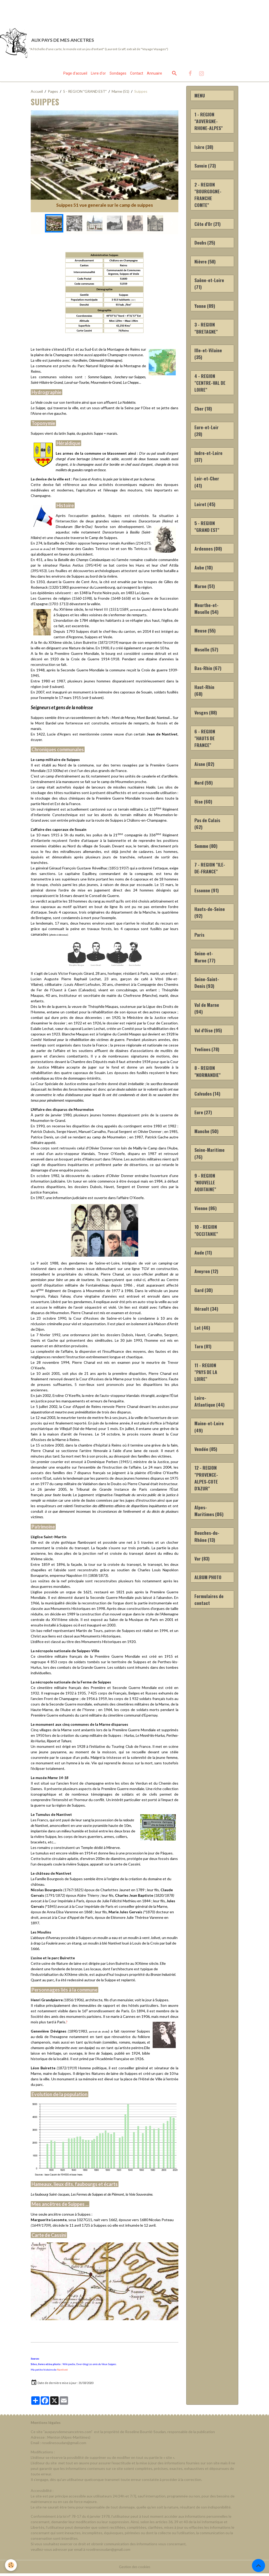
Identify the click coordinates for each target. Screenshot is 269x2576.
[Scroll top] (258, 2565)
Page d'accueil (75, 76)
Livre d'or (98, 76)
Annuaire (154, 76)
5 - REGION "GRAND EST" (85, 94)
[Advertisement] (95, 12)
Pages (53, 94)
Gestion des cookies (134, 2569)
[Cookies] (11, 2565)
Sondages (118, 76)
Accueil (37, 94)
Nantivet (62, 2372)
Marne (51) (120, 94)
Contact (136, 76)
